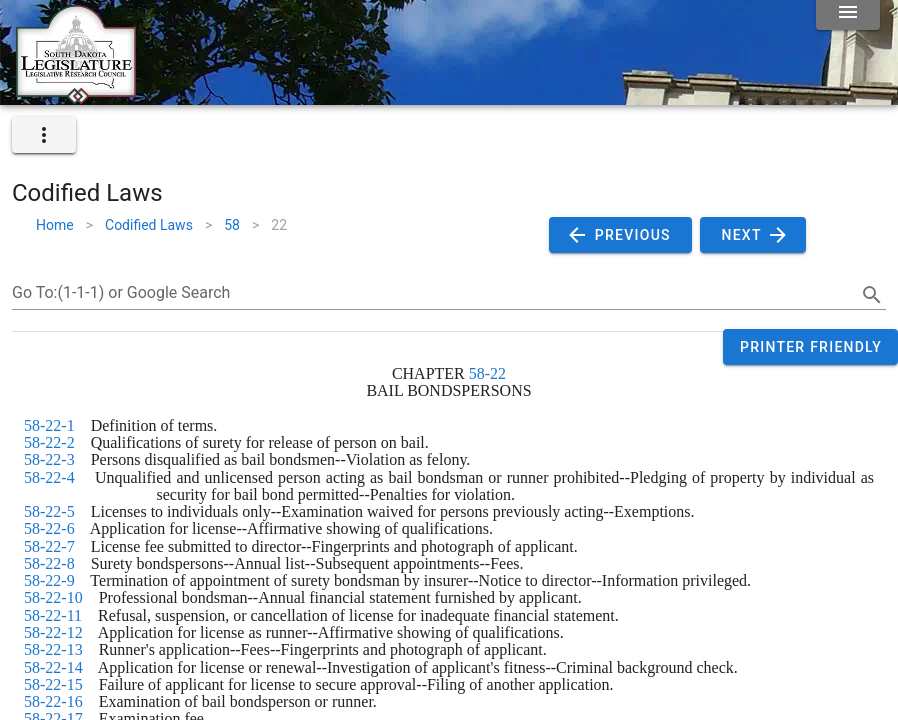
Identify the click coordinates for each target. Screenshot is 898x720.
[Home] (76, 97)
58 (232, 225)
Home (55, 225)
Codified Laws (149, 225)
